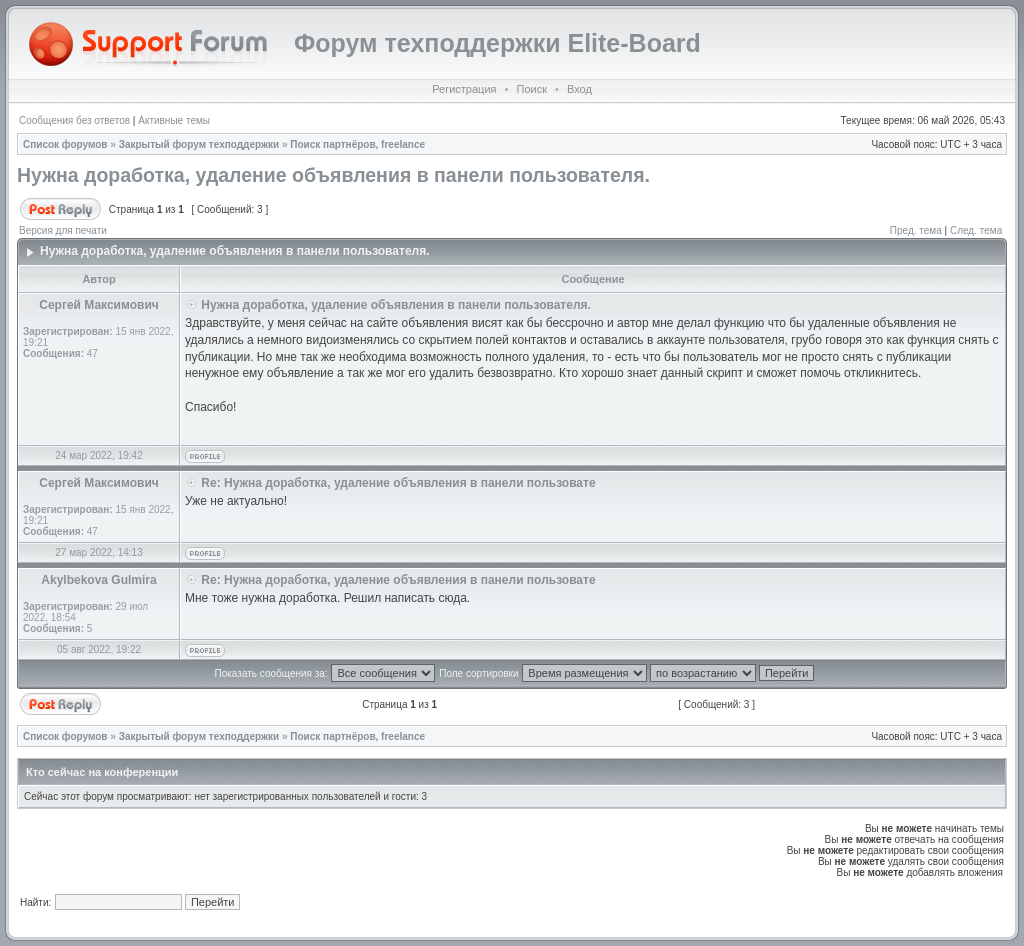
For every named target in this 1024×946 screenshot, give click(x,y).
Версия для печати (63, 230)
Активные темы (174, 120)
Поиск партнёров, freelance (357, 144)
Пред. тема (916, 230)
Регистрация (464, 89)
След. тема (976, 230)
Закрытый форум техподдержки (199, 144)
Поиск (531, 89)
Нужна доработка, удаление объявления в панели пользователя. (333, 175)
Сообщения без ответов (74, 120)
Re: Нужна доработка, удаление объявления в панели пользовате (398, 483)
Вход (579, 89)
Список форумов (65, 144)
